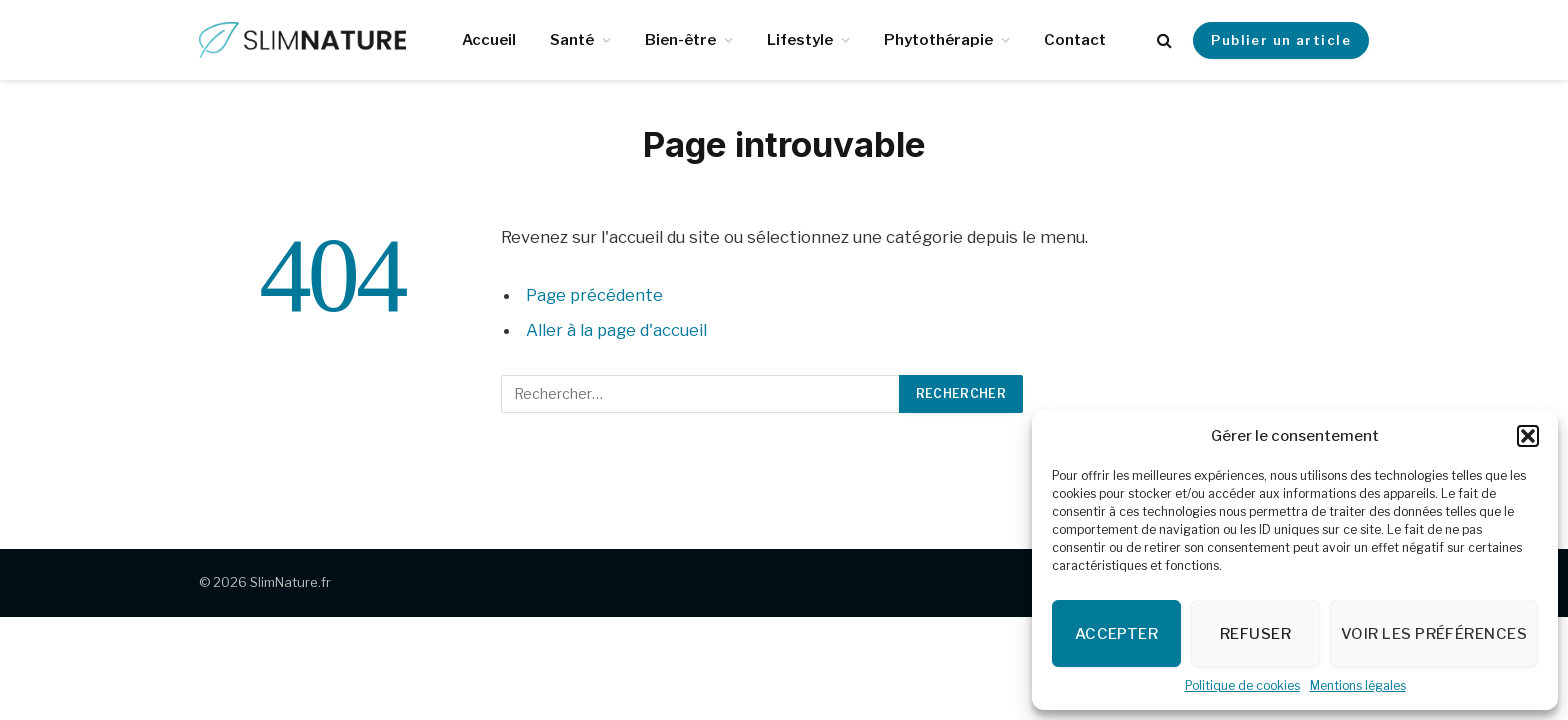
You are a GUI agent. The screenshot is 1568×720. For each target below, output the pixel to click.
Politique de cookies (1242, 685)
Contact (1075, 40)
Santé (572, 40)
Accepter (1117, 634)
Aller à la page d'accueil (616, 330)
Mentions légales (1358, 685)
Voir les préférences (1434, 634)
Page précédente (594, 295)
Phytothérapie (938, 40)
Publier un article (1281, 40)
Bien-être (680, 40)
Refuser (1255, 634)
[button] (1528, 436)
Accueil (489, 40)
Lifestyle (800, 40)
